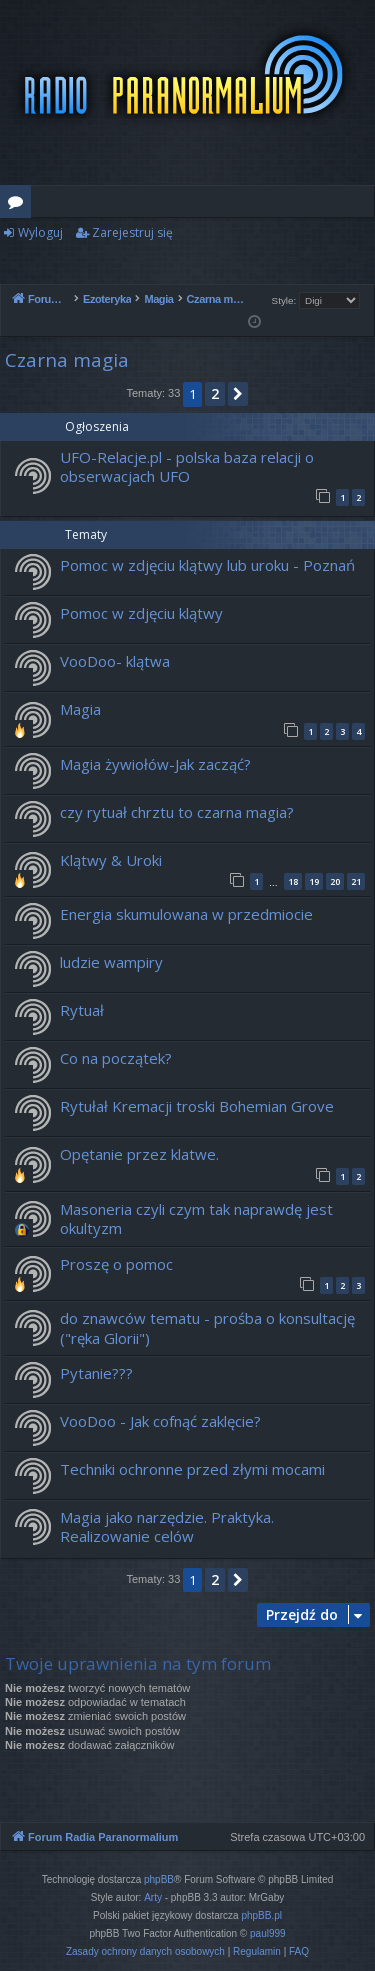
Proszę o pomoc (116, 1264)
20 (335, 881)
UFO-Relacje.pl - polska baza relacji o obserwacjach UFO (187, 466)
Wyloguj (40, 232)
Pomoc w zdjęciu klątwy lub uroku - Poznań (207, 565)
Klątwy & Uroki (111, 860)
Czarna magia (67, 360)
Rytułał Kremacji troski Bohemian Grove (197, 1106)
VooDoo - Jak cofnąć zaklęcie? (160, 1421)
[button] (238, 394)
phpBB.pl (261, 1915)
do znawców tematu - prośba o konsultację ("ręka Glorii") (207, 1327)
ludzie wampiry (111, 962)
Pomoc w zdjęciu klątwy (141, 613)
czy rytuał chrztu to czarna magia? (177, 812)
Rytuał (82, 1010)
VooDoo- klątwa (115, 661)
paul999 (268, 1933)
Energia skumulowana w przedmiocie (186, 914)
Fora (19, 205)
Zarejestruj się (132, 232)
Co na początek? (116, 1058)
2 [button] (215, 393)
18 (293, 881)
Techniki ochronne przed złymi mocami (192, 1469)
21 (356, 881)
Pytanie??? (96, 1373)
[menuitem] (145, 1952)
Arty (153, 1897)
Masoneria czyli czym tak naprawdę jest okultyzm (196, 1218)
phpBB (159, 1879)
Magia (80, 709)
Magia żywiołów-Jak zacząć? (155, 764)
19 (314, 881)
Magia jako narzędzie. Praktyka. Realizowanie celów (167, 1526)
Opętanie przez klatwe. (139, 1154)
